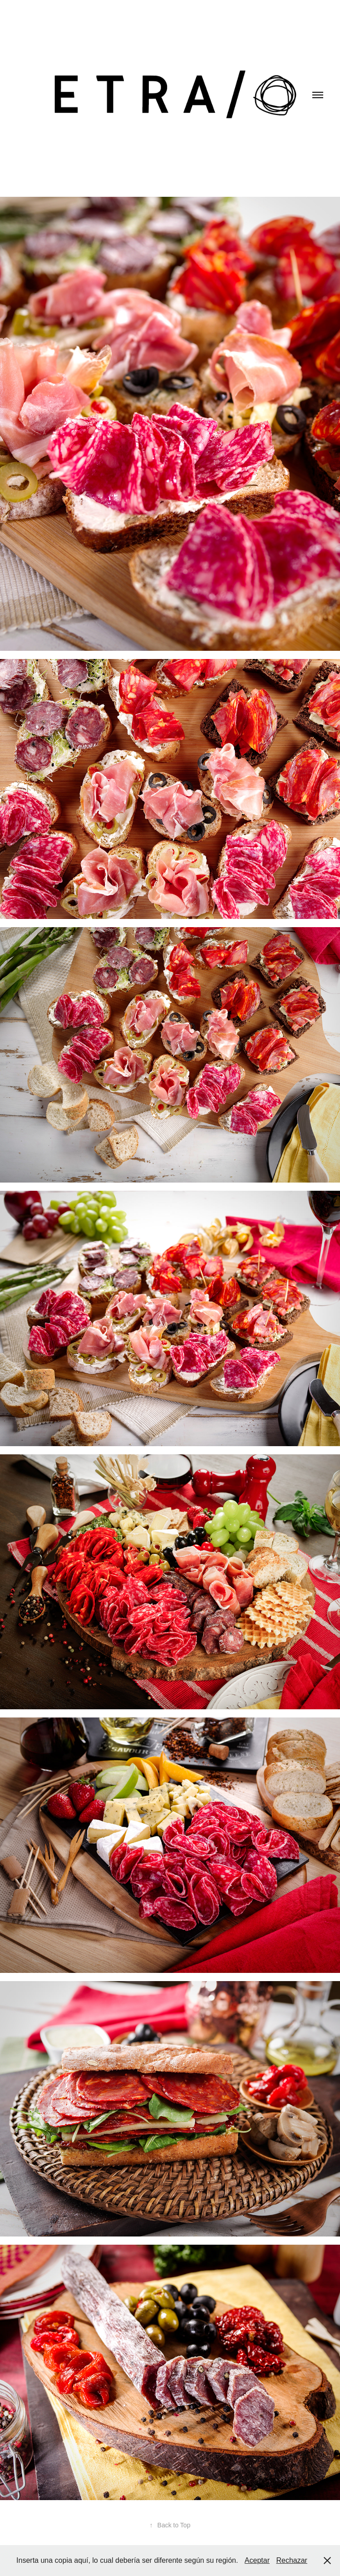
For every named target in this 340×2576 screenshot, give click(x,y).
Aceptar (257, 2560)
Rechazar (291, 2560)
